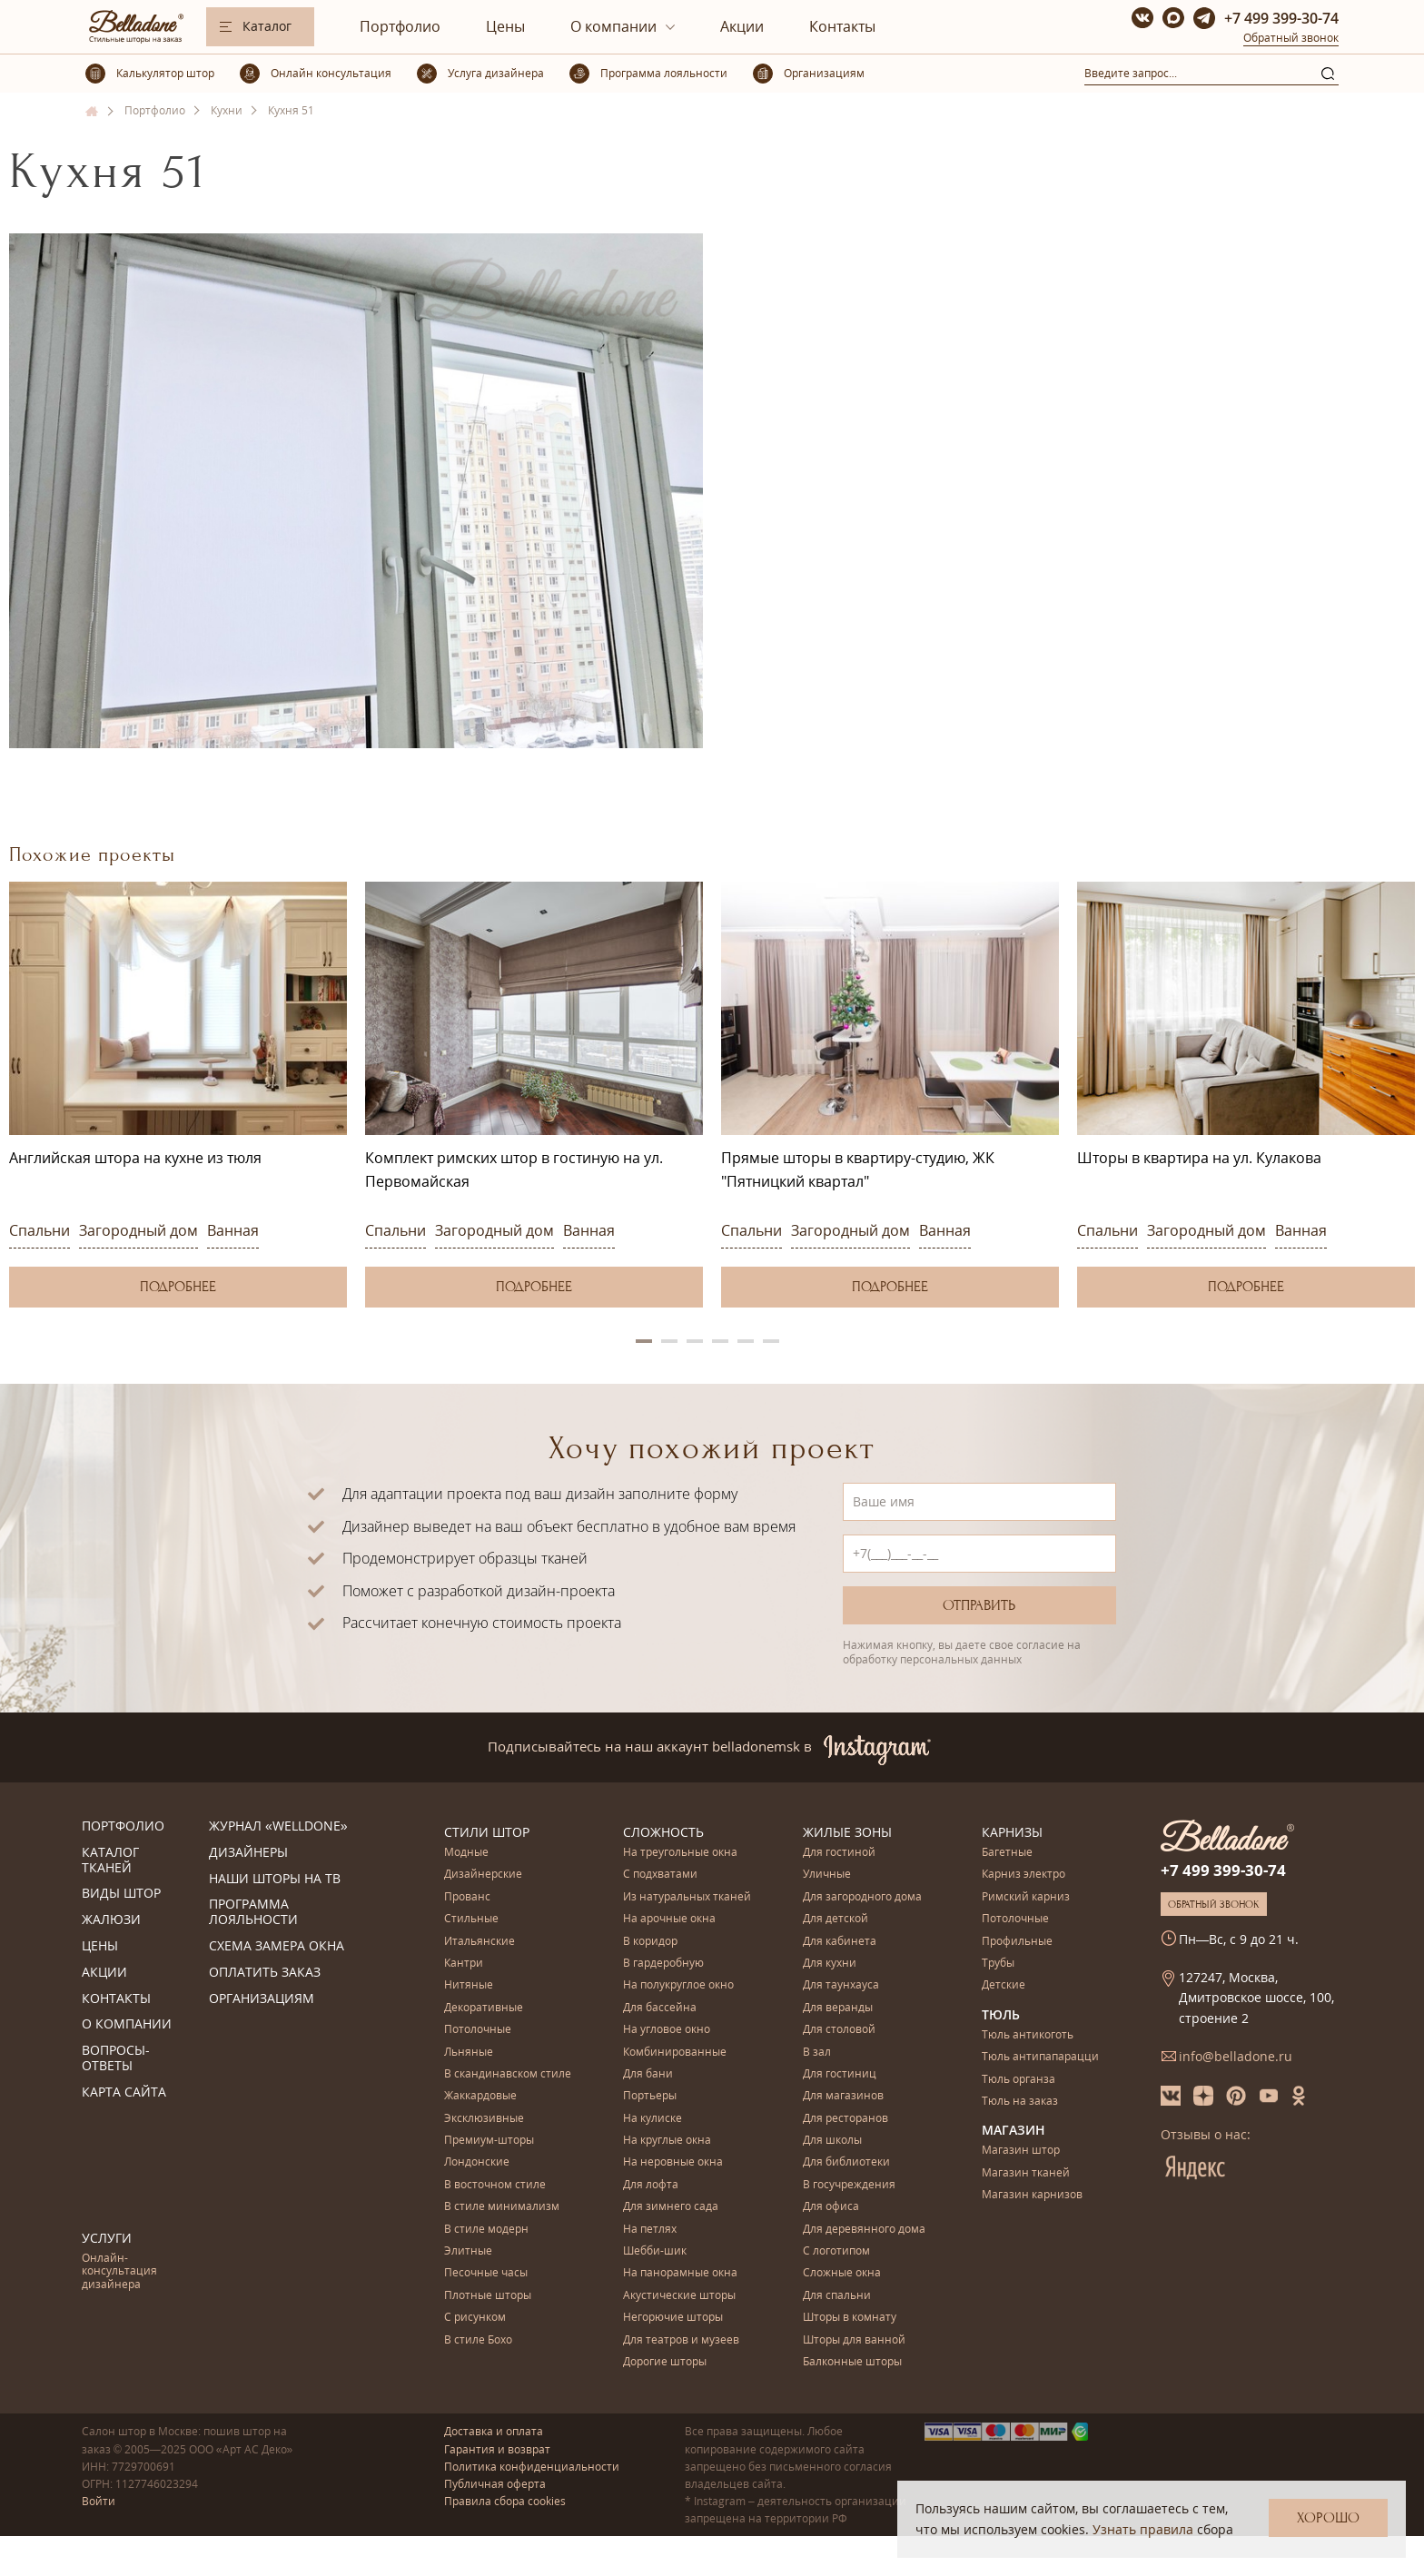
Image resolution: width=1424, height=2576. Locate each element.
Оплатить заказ (265, 1972)
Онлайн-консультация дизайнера (119, 2272)
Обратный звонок (1291, 37)
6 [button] (771, 1341)
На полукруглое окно (678, 1985)
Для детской (835, 1919)
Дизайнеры (248, 1852)
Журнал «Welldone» (278, 1826)
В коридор (650, 1942)
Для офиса (831, 2207)
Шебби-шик (655, 2251)
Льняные (468, 2052)
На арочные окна (669, 1919)
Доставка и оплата (493, 2431)
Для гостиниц (839, 2074)
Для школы (832, 2140)
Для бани (648, 2074)
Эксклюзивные (484, 2119)
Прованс (467, 1897)
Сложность (663, 1832)
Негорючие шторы (673, 2317)
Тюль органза (1018, 2080)
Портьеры (650, 2096)
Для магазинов (843, 2096)
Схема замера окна (276, 1946)
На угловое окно (666, 2030)
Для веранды (838, 2008)
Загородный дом (138, 1230)
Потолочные (477, 2030)
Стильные (471, 1919)
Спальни (39, 1230)
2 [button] (669, 1341)
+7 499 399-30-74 (1281, 18)
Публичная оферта (495, 2484)
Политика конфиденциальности (531, 2466)
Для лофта (650, 2185)
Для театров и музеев (681, 2340)
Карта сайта (124, 2092)
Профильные (1017, 1942)
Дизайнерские (483, 1874)
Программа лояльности (253, 1912)
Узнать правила (1143, 2529)
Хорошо (1328, 2518)
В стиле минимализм (501, 2207)
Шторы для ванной (854, 2340)
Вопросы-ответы (116, 2058)
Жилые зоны (847, 1832)
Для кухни (829, 1963)
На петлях (650, 2229)
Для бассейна (660, 2008)
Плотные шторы (487, 2296)
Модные (466, 1853)
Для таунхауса (841, 1985)
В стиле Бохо (478, 2340)
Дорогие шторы (665, 2362)
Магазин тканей (1026, 2173)
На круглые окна (667, 2140)
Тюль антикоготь (1027, 2035)
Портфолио (400, 26)
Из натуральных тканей (687, 1897)
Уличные (827, 1874)
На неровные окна (673, 2162)
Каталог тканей (110, 1860)
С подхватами (660, 1874)
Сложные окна (842, 2273)
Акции (742, 26)
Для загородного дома (862, 1897)
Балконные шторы (852, 2362)
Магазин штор (1021, 2150)
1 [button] (644, 1341)
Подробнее (178, 1286)
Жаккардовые (480, 2096)
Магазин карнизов (1032, 2195)
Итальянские (479, 1942)
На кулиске (652, 2119)
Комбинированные (675, 2052)
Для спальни (837, 2296)
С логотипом (836, 2251)
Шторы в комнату (849, 2317)
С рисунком (475, 2317)
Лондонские (476, 2162)
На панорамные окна (680, 2273)
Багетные (1007, 1853)
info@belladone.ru (1235, 2056)
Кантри (463, 1963)
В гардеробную (663, 1963)
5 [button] (745, 1341)
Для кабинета (839, 1942)
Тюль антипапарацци (1040, 2057)
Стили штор (486, 1832)
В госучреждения (849, 2185)
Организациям (261, 1999)
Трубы (998, 1963)
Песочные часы (486, 2273)
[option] (178, 1095)
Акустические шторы (679, 2296)
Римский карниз (1026, 1897)
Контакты (842, 26)
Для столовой (839, 2030)
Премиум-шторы (489, 2140)
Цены (505, 26)
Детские (1003, 1985)
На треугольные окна (680, 1853)
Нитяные (468, 1985)
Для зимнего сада (670, 2207)
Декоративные (483, 2008)
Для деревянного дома (864, 2229)
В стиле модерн (486, 2229)
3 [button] (695, 1341)
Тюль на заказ (1020, 2101)
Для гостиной (839, 1853)
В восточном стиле (495, 2185)
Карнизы (1012, 1832)
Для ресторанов (845, 2119)
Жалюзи (111, 1920)
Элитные (468, 2251)
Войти (98, 2501)
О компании (613, 26)
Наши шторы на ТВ (275, 1879)
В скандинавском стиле (507, 2074)
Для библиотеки (846, 2162)
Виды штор (121, 1893)
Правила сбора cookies (505, 2501)
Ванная (233, 1230)
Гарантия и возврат (497, 2449)
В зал (817, 2052)
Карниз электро (1023, 1874)
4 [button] (720, 1341)
